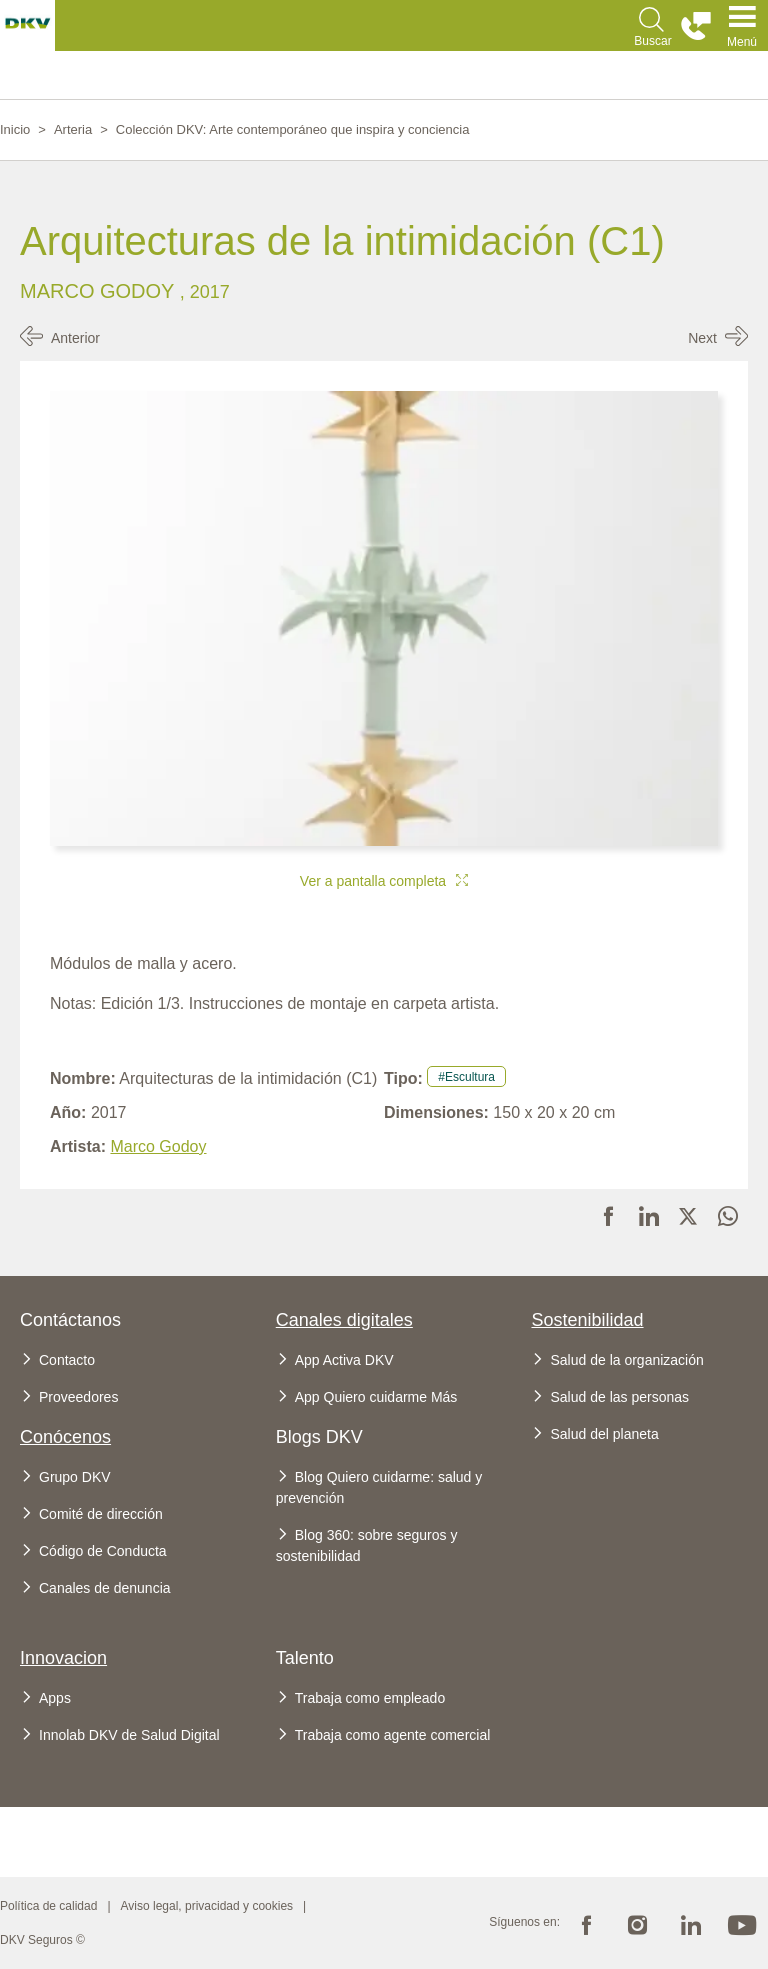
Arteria (73, 129)
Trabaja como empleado (370, 1698)
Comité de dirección (101, 1514)
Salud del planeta (604, 1434)
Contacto (67, 1360)
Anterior (75, 338)
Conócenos (65, 1437)
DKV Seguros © (42, 1940)
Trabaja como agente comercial (393, 1735)
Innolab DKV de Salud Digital (129, 1735)
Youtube (742, 1923)
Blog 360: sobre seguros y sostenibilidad (367, 1545)
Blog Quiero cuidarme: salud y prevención (379, 1487)
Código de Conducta (103, 1551)
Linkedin (690, 1923)
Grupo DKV (75, 1477)
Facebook (586, 1923)
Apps (55, 1698)
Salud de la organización (626, 1360)
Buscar (652, 41)
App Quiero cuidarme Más (376, 1397)
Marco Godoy (100, 291)
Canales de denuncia (105, 1588)
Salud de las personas (619, 1397)
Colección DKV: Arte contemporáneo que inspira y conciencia (293, 129)
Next (702, 338)
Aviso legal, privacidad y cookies (207, 1906)
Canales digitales (344, 1320)
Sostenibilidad (587, 1320)
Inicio (15, 129)
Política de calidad (48, 1906)
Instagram (638, 1923)
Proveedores (78, 1397)
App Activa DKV (344, 1360)
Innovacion (63, 1658)
